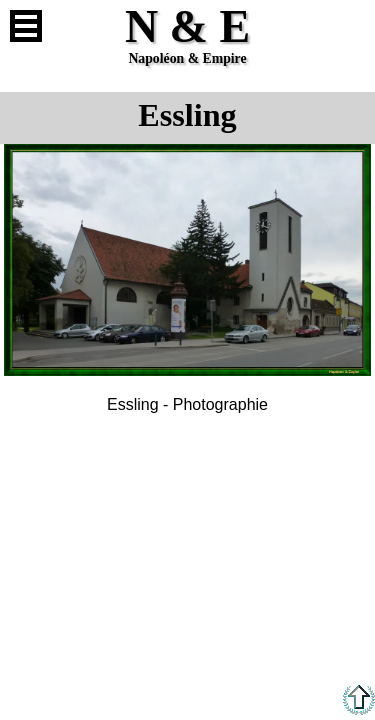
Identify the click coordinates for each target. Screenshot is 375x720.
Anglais (349, 26)
